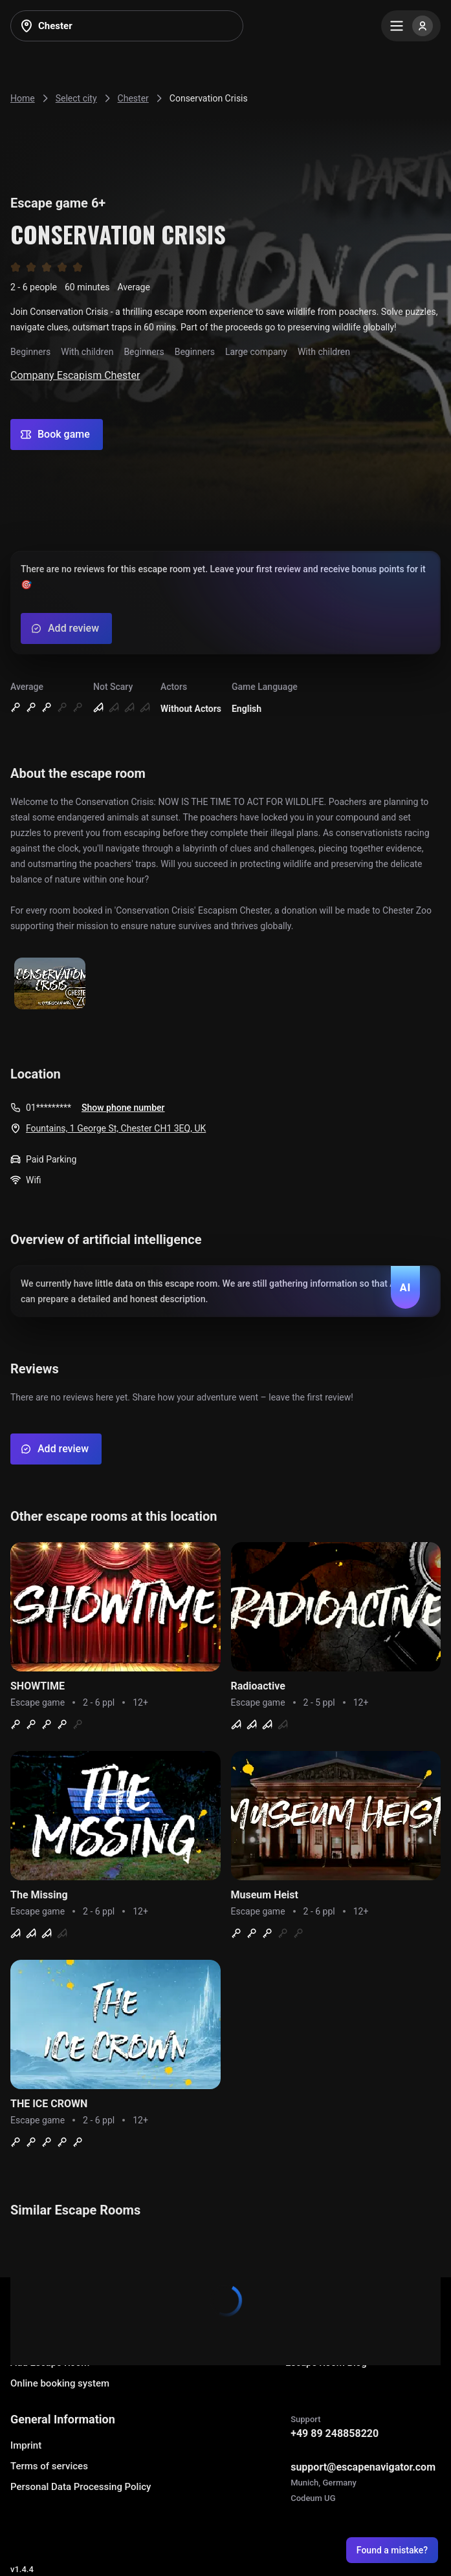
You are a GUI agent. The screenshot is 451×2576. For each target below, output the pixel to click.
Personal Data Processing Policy (80, 2487)
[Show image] (49, 984)
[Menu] (411, 25)
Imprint (25, 2445)
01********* (48, 1107)
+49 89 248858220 (335, 2433)
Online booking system (59, 2383)
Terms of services (49, 2466)
